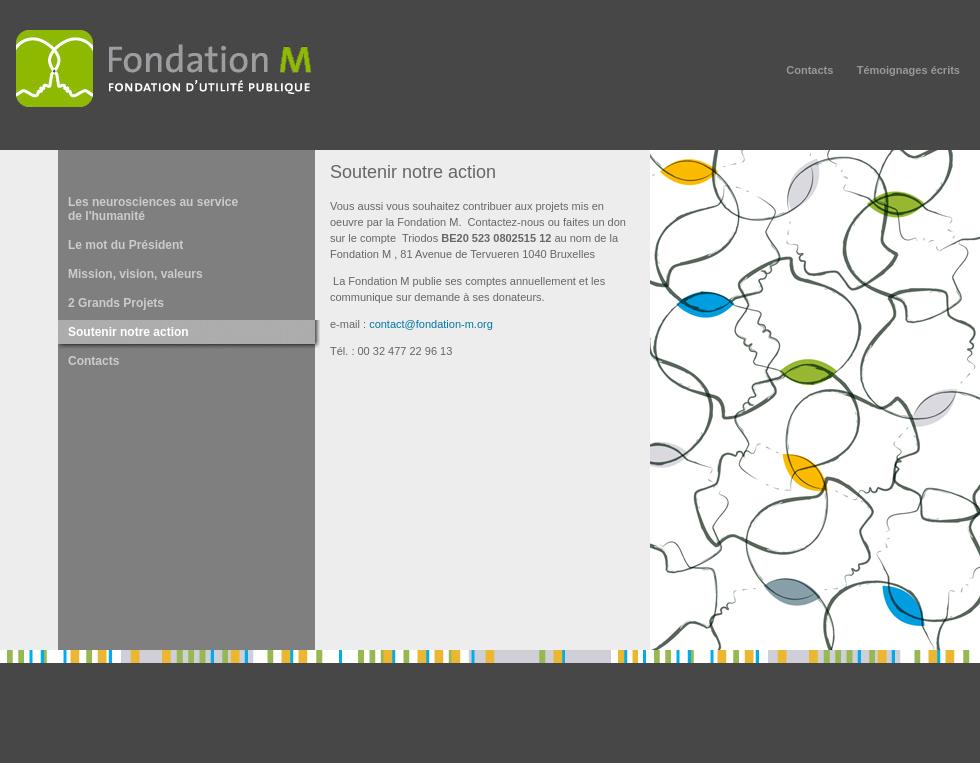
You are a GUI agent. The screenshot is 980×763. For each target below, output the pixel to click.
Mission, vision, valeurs (135, 274)
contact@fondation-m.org (431, 324)
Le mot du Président (125, 245)
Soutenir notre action (128, 332)
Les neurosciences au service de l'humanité (153, 209)
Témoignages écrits (908, 70)
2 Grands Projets (116, 303)
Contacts (809, 70)
